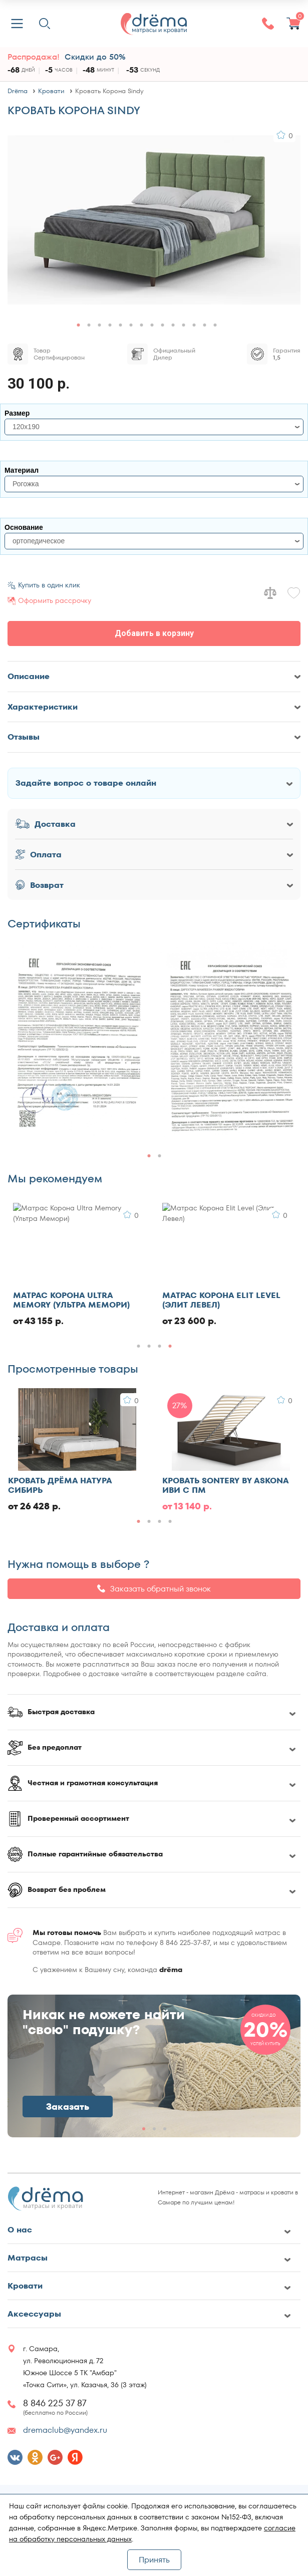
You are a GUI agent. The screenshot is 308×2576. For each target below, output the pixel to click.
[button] (78, 325)
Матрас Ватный (198, 1296)
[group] (78, 1042)
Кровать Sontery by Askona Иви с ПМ (225, 1485)
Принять (154, 2559)
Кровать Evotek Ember (64, 1296)
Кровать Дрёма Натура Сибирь (60, 1485)
